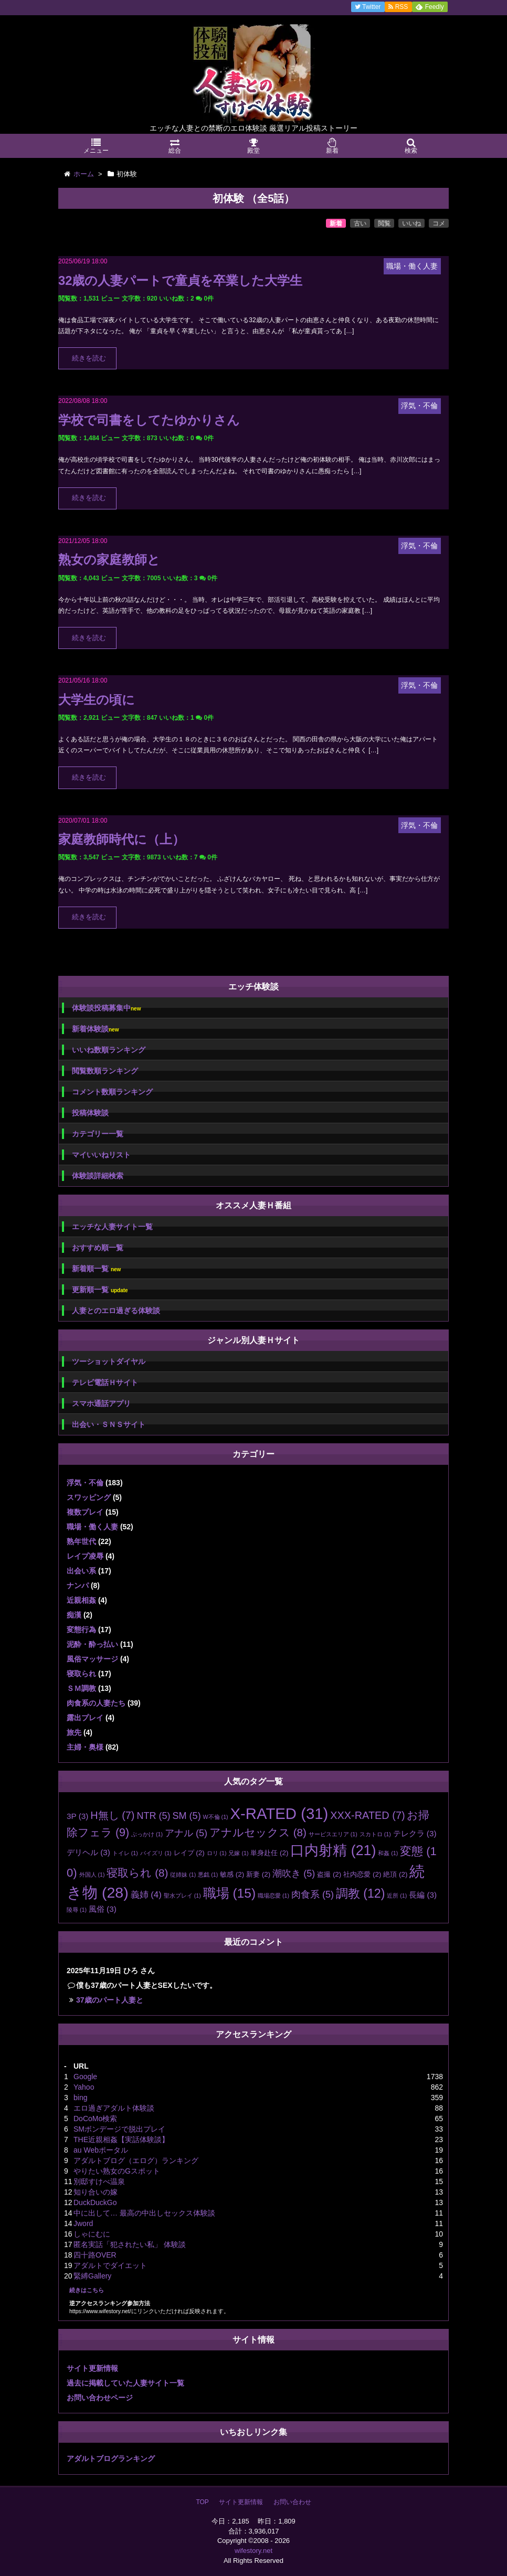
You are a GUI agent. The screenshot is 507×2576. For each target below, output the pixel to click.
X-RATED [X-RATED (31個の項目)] (279, 1813)
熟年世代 (81, 1541)
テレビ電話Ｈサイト (105, 1382)
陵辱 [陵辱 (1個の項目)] (77, 1910)
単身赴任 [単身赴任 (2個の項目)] (269, 1853)
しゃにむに (91, 2234)
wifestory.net (253, 2550)
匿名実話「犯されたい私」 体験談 (129, 2244)
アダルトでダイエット (110, 2265)
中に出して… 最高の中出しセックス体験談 (144, 2213)
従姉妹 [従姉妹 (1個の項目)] (183, 1874)
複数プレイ (85, 1512)
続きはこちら (86, 2290)
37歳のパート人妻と (109, 2000)
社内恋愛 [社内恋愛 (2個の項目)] (362, 1874)
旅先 (74, 1732)
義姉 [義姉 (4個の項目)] (146, 1895)
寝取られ (81, 1673)
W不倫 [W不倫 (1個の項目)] (215, 1817)
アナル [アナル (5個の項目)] (186, 1833)
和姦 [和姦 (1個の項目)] (388, 1853)
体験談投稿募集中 (106, 1008)
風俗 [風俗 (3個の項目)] (103, 1908)
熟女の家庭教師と (109, 559)
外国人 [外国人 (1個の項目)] (92, 1874)
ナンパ (78, 1585)
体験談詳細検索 (97, 1175)
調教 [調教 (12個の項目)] (360, 1893)
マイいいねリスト (101, 1154)
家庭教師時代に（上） (121, 839)
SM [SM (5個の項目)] (186, 1816)
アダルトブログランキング (111, 2458)
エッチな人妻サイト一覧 (112, 1226)
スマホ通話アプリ (101, 1403)
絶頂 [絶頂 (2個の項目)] (395, 1874)
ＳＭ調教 (81, 1688)
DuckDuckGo (95, 2202)
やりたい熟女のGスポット (116, 2171)
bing (80, 2097)
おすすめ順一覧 (97, 1247)
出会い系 (81, 1571)
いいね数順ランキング (108, 1049)
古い (360, 223)
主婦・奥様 (85, 1747)
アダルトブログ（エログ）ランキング (135, 2160)
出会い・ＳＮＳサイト (108, 1424)
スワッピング (89, 1497)
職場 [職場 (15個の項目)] (229, 1893)
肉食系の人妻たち (96, 1703)
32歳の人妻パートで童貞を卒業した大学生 (180, 280)
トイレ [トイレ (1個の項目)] (125, 1853)
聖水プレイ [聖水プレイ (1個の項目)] (182, 1895)
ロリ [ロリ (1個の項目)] (217, 1853)
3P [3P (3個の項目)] (77, 1816)
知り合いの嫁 (95, 2192)
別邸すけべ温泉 (99, 2181)
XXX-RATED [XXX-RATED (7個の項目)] (367, 1815)
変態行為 (81, 1629)
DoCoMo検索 (95, 2118)
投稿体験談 (90, 1112)
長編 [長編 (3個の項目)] (423, 1894)
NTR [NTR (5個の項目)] (153, 1816)
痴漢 (74, 1615)
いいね (411, 223)
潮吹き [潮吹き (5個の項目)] (293, 1873)
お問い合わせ (292, 2502)
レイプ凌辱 (85, 1556)
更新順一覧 (100, 1290)
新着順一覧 (96, 1269)
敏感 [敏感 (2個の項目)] (232, 1874)
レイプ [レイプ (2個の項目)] (189, 1853)
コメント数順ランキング (112, 1091)
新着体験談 (95, 1029)
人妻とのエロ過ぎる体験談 (116, 1310)
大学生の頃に (96, 700)
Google (85, 2076)
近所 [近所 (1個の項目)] (397, 1895)
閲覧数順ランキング (105, 1070)
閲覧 (384, 223)
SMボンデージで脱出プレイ (119, 2129)
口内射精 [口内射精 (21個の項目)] (333, 1850)
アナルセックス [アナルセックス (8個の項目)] (258, 1832)
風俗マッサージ (92, 1659)
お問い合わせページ (100, 2397)
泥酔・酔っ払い (92, 1644)
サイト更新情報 (92, 2368)
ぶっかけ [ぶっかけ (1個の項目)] (147, 1834)
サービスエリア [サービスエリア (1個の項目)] (333, 1834)
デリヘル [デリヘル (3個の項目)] (88, 1852)
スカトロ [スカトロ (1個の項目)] (375, 1834)
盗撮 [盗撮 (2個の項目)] (329, 1874)
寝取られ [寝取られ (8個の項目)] (137, 1873)
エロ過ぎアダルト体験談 (113, 2108)
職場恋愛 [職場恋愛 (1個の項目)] (273, 1895)
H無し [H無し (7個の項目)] (112, 1815)
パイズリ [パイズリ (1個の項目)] (156, 1853)
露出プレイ (85, 1717)
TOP (202, 2502)
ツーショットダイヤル (108, 1361)
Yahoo (83, 2087)
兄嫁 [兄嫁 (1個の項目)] (238, 1853)
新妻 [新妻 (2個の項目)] (258, 1874)
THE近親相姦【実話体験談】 (121, 2139)
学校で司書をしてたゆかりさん (149, 420)
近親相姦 (81, 1600)
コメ (438, 223)
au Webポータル (100, 2150)
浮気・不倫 (85, 1482)
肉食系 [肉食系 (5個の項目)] (312, 1894)
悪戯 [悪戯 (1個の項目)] (208, 1874)
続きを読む (89, 358)
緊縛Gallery (92, 2276)
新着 (336, 223)
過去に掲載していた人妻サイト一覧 (125, 2383)
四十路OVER (95, 2255)
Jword (83, 2223)
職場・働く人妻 (92, 1527)
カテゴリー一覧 (97, 1133)
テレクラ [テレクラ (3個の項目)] (415, 1833)
